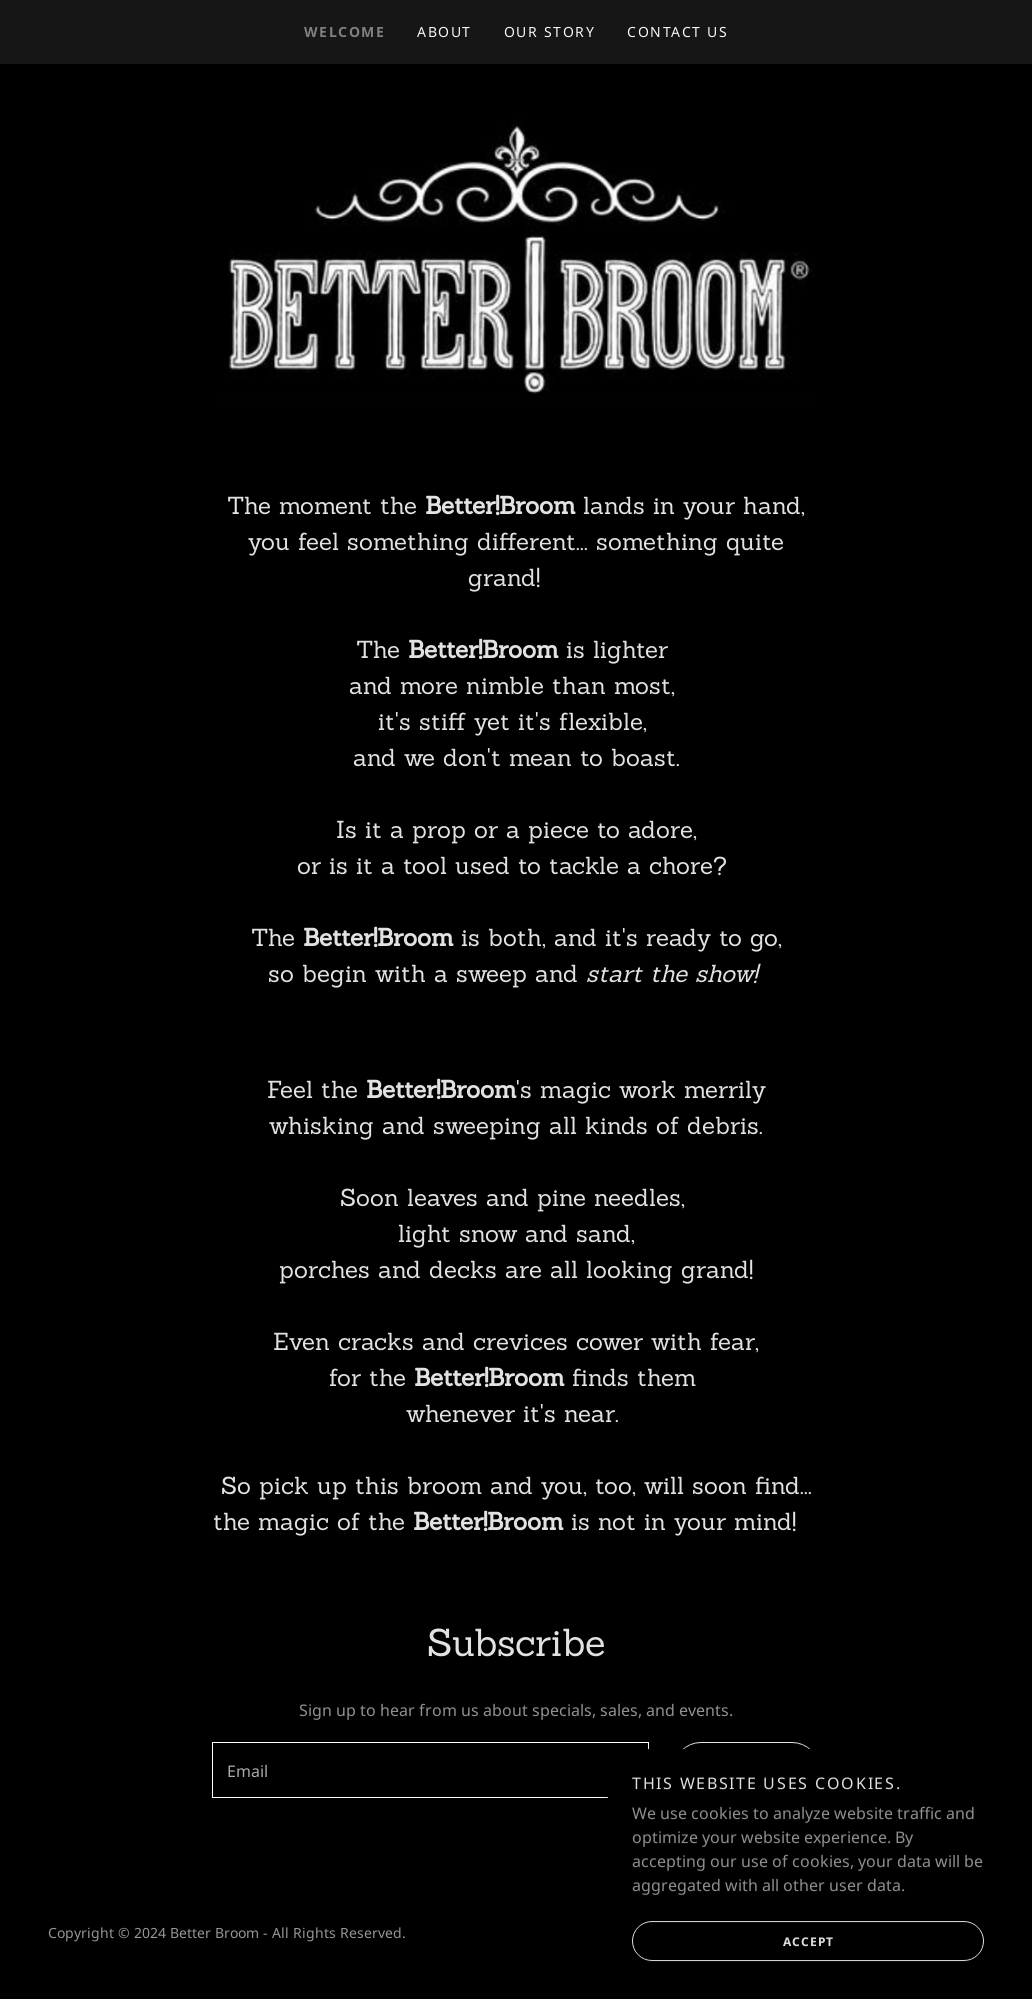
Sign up (726, 1770)
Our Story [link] (549, 31)
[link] (515, 254)
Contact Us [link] (677, 31)
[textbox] (430, 1770)
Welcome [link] (345, 31)
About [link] (444, 31)
